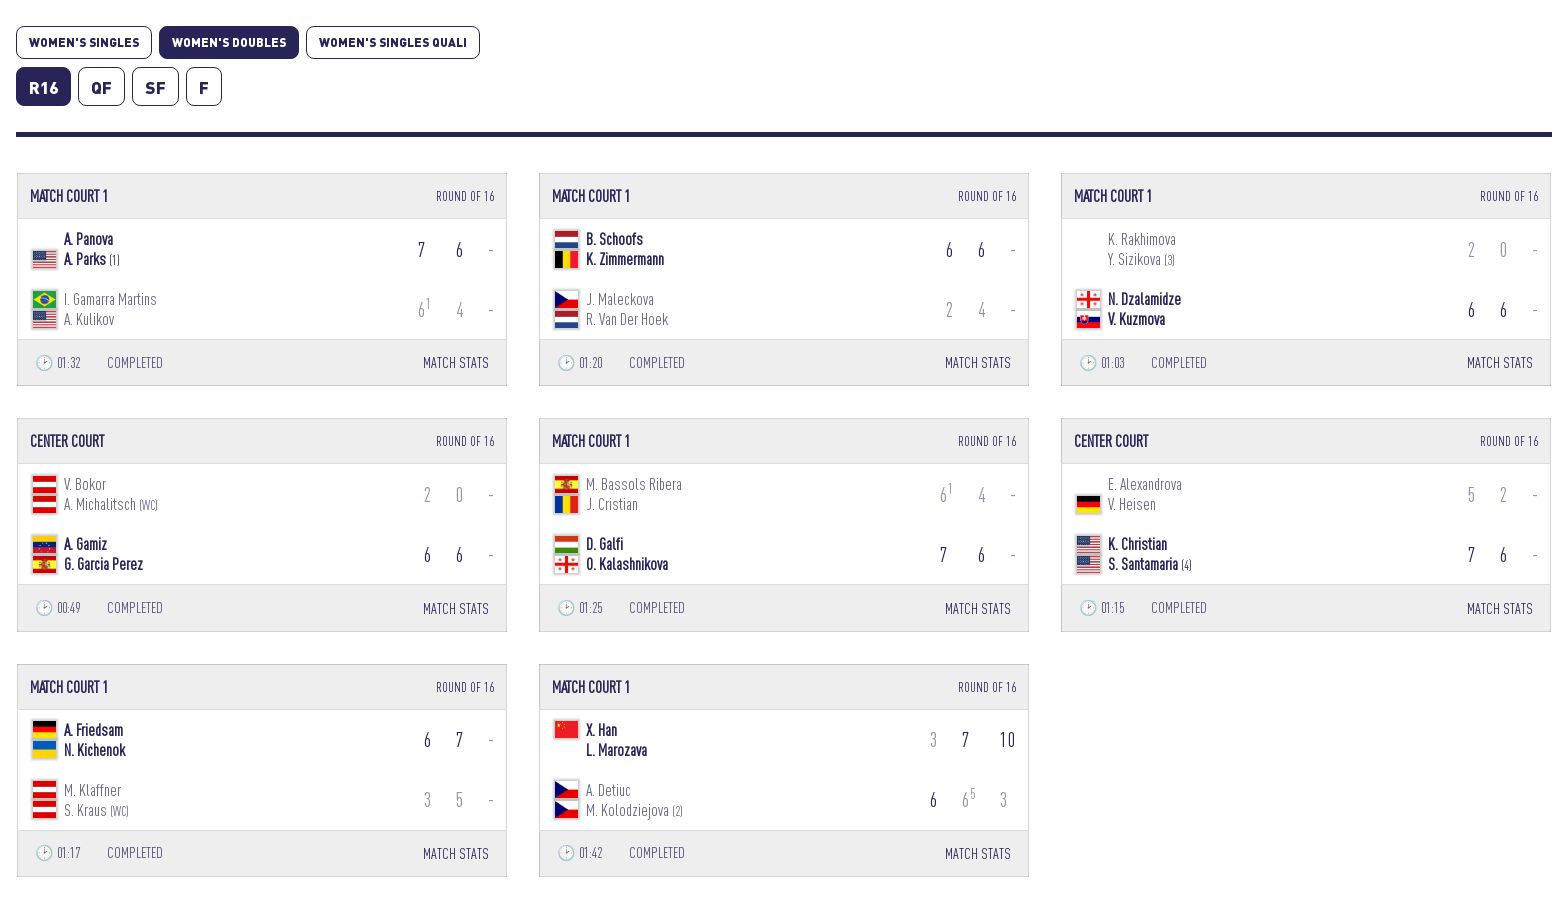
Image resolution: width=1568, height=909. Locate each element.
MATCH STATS (456, 362)
